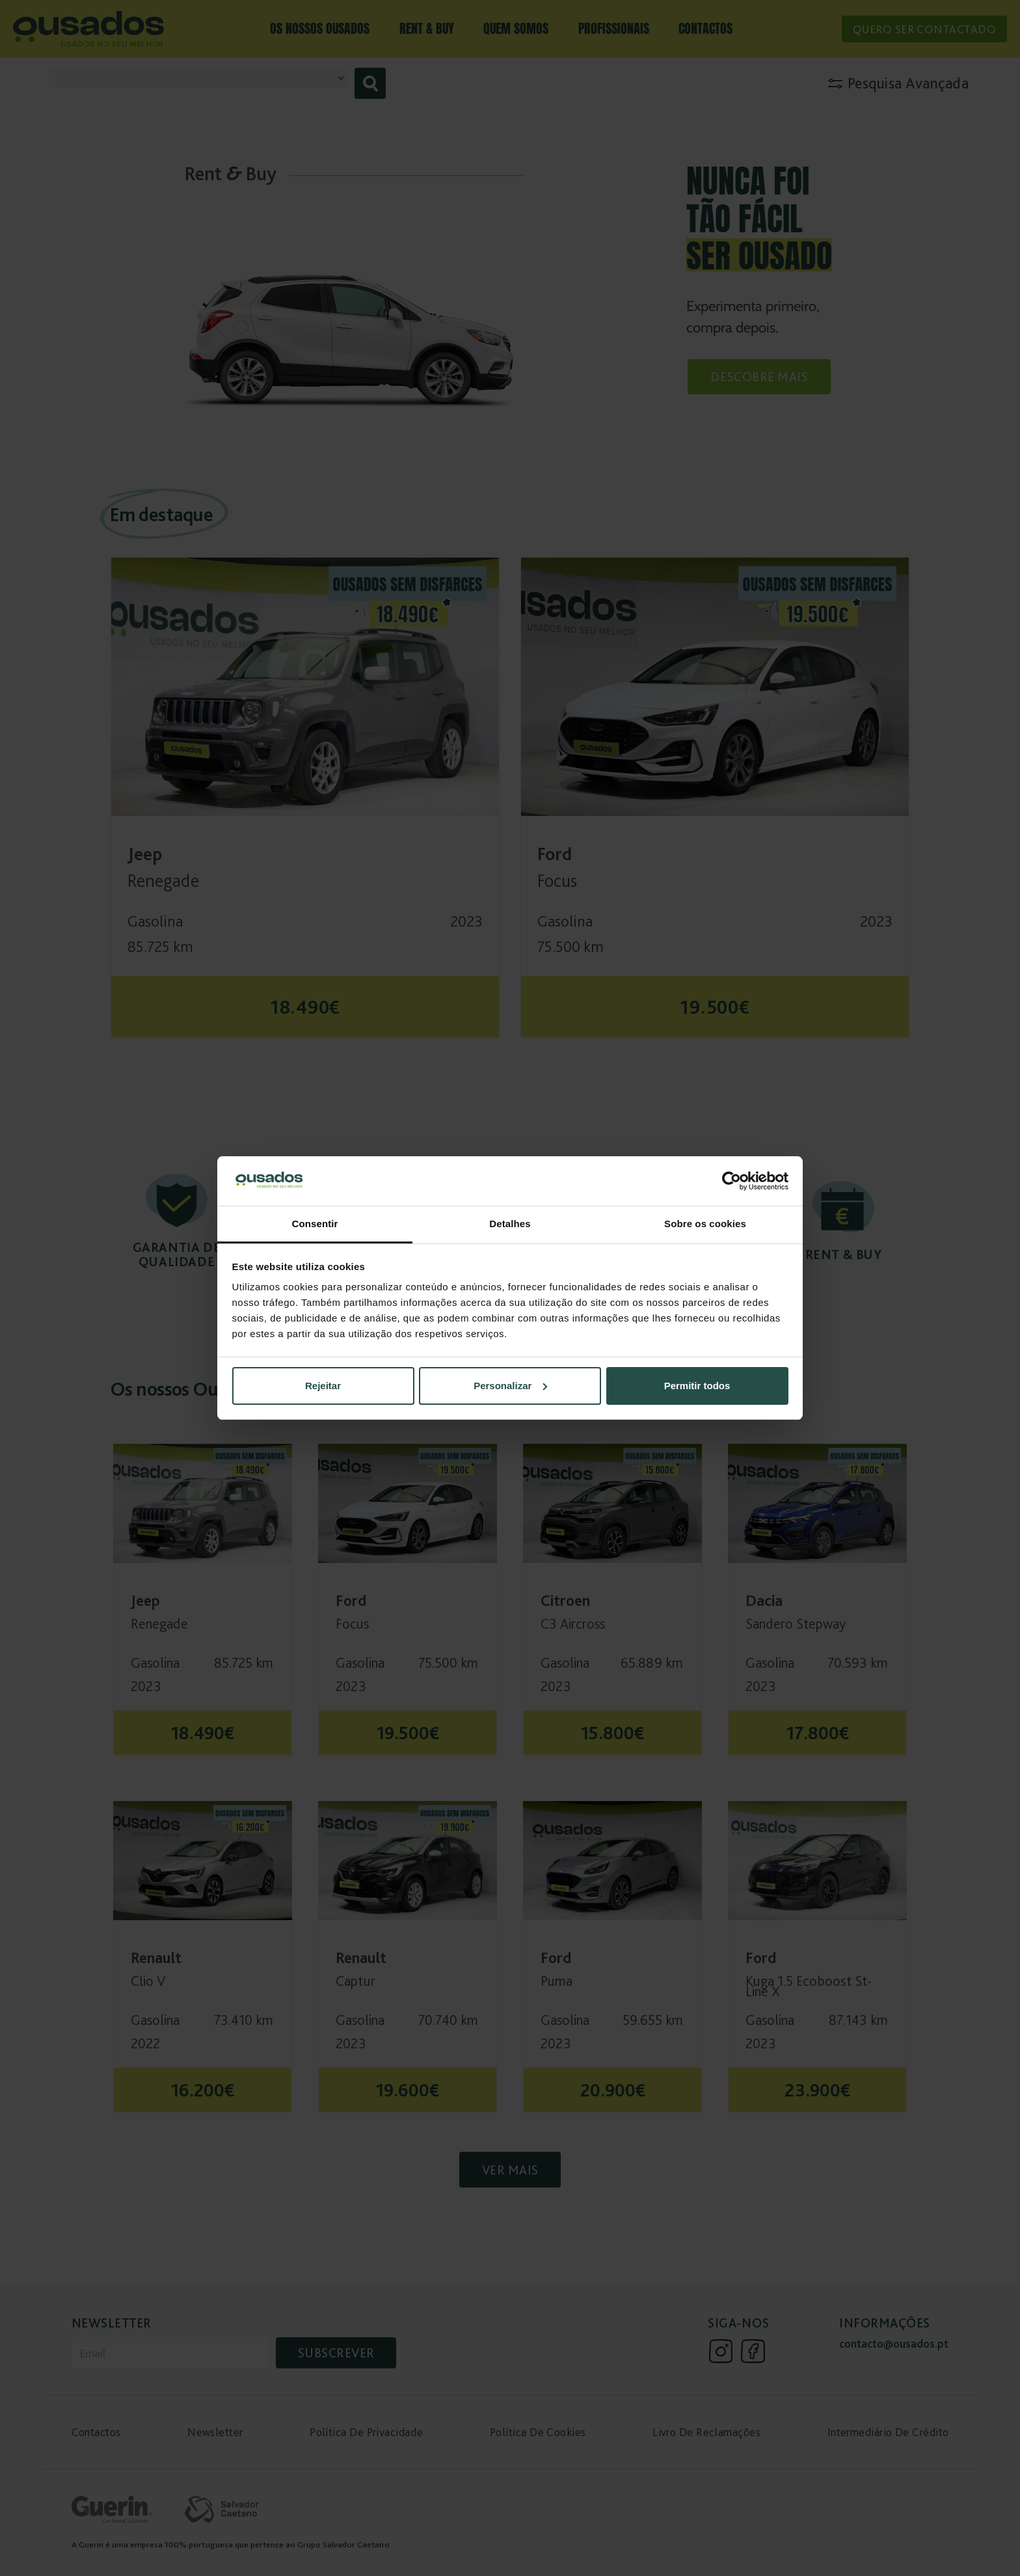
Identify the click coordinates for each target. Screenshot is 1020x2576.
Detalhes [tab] (509, 1223)
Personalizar (510, 1385)
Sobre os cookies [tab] (705, 1223)
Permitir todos (697, 1385)
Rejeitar (323, 1385)
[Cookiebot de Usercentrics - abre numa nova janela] (731, 1181)
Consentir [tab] (315, 1223)
